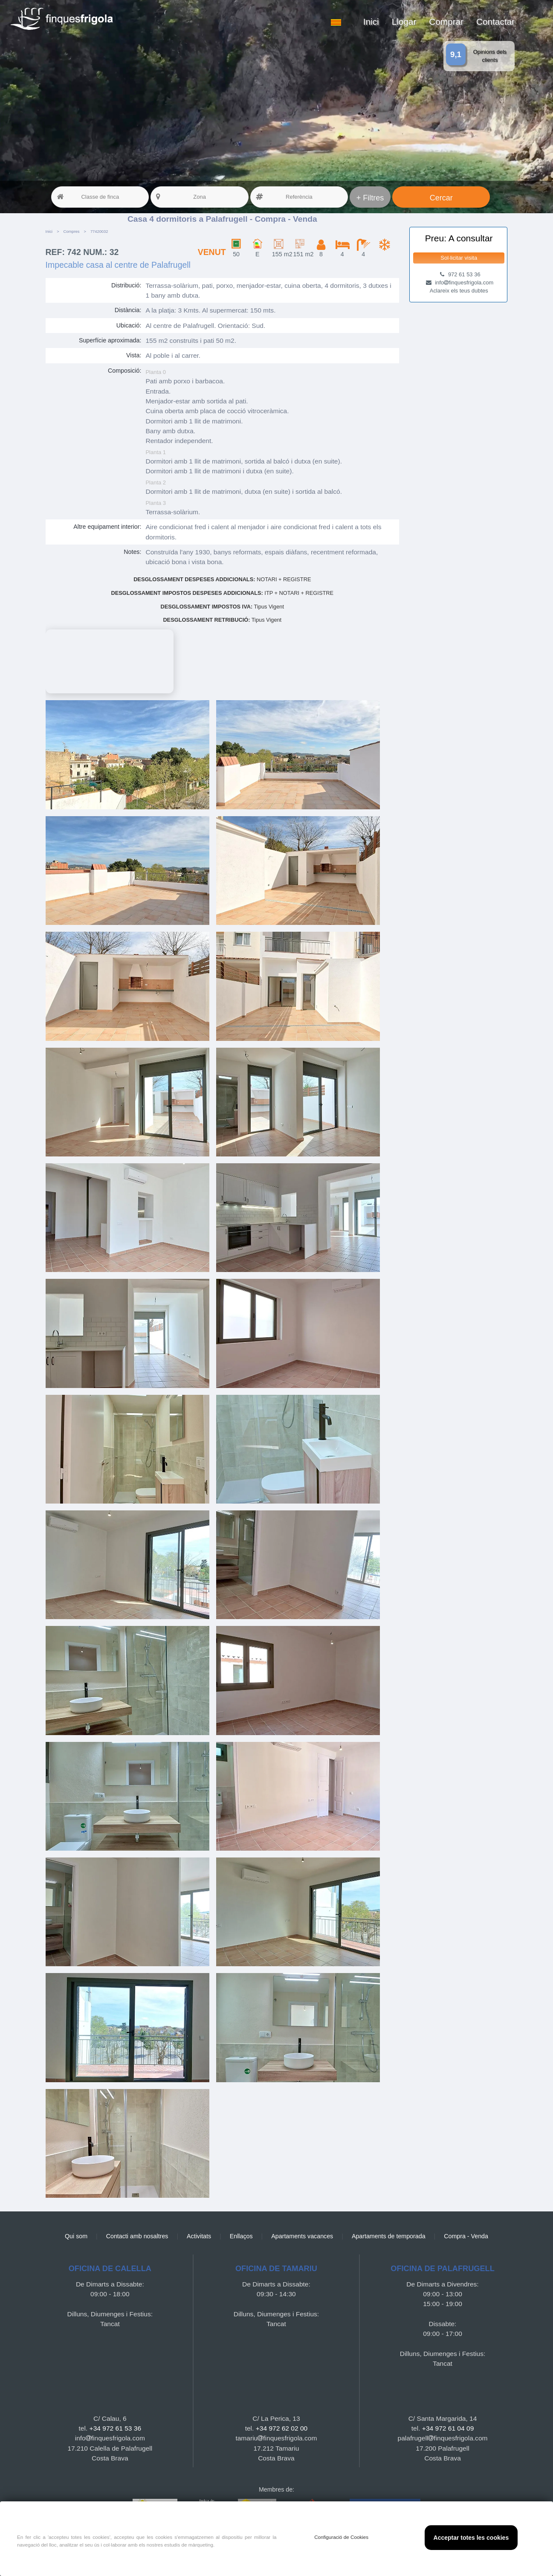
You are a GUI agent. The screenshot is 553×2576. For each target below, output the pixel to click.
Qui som (76, 2236)
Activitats (199, 2236)
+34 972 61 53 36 (115, 2428)
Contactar (495, 21)
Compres (72, 231)
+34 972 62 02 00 (281, 2428)
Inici (371, 21)
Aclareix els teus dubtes (459, 290)
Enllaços (241, 2236)
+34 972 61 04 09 (448, 2428)
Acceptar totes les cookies (471, 2537)
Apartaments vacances (302, 2236)
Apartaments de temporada (389, 2236)
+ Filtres (370, 198)
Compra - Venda (466, 2236)
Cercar (441, 198)
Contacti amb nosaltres (137, 2236)
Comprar (446, 21)
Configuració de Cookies (341, 2537)
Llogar (404, 21)
